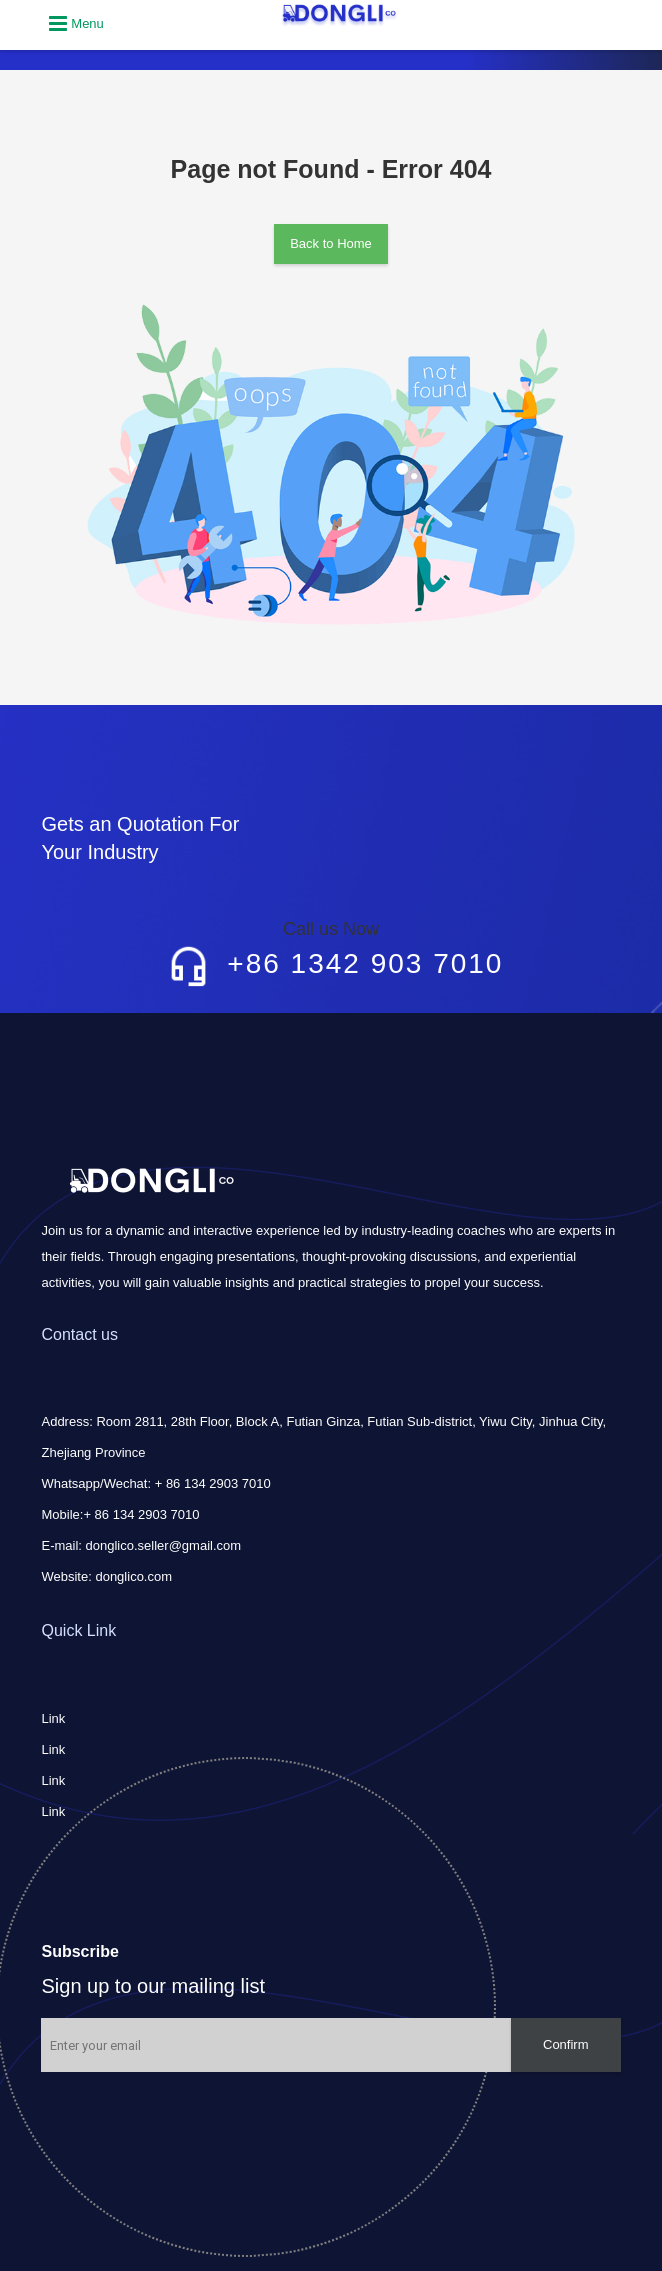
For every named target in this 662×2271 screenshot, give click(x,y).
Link (53, 1718)
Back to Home (331, 243)
